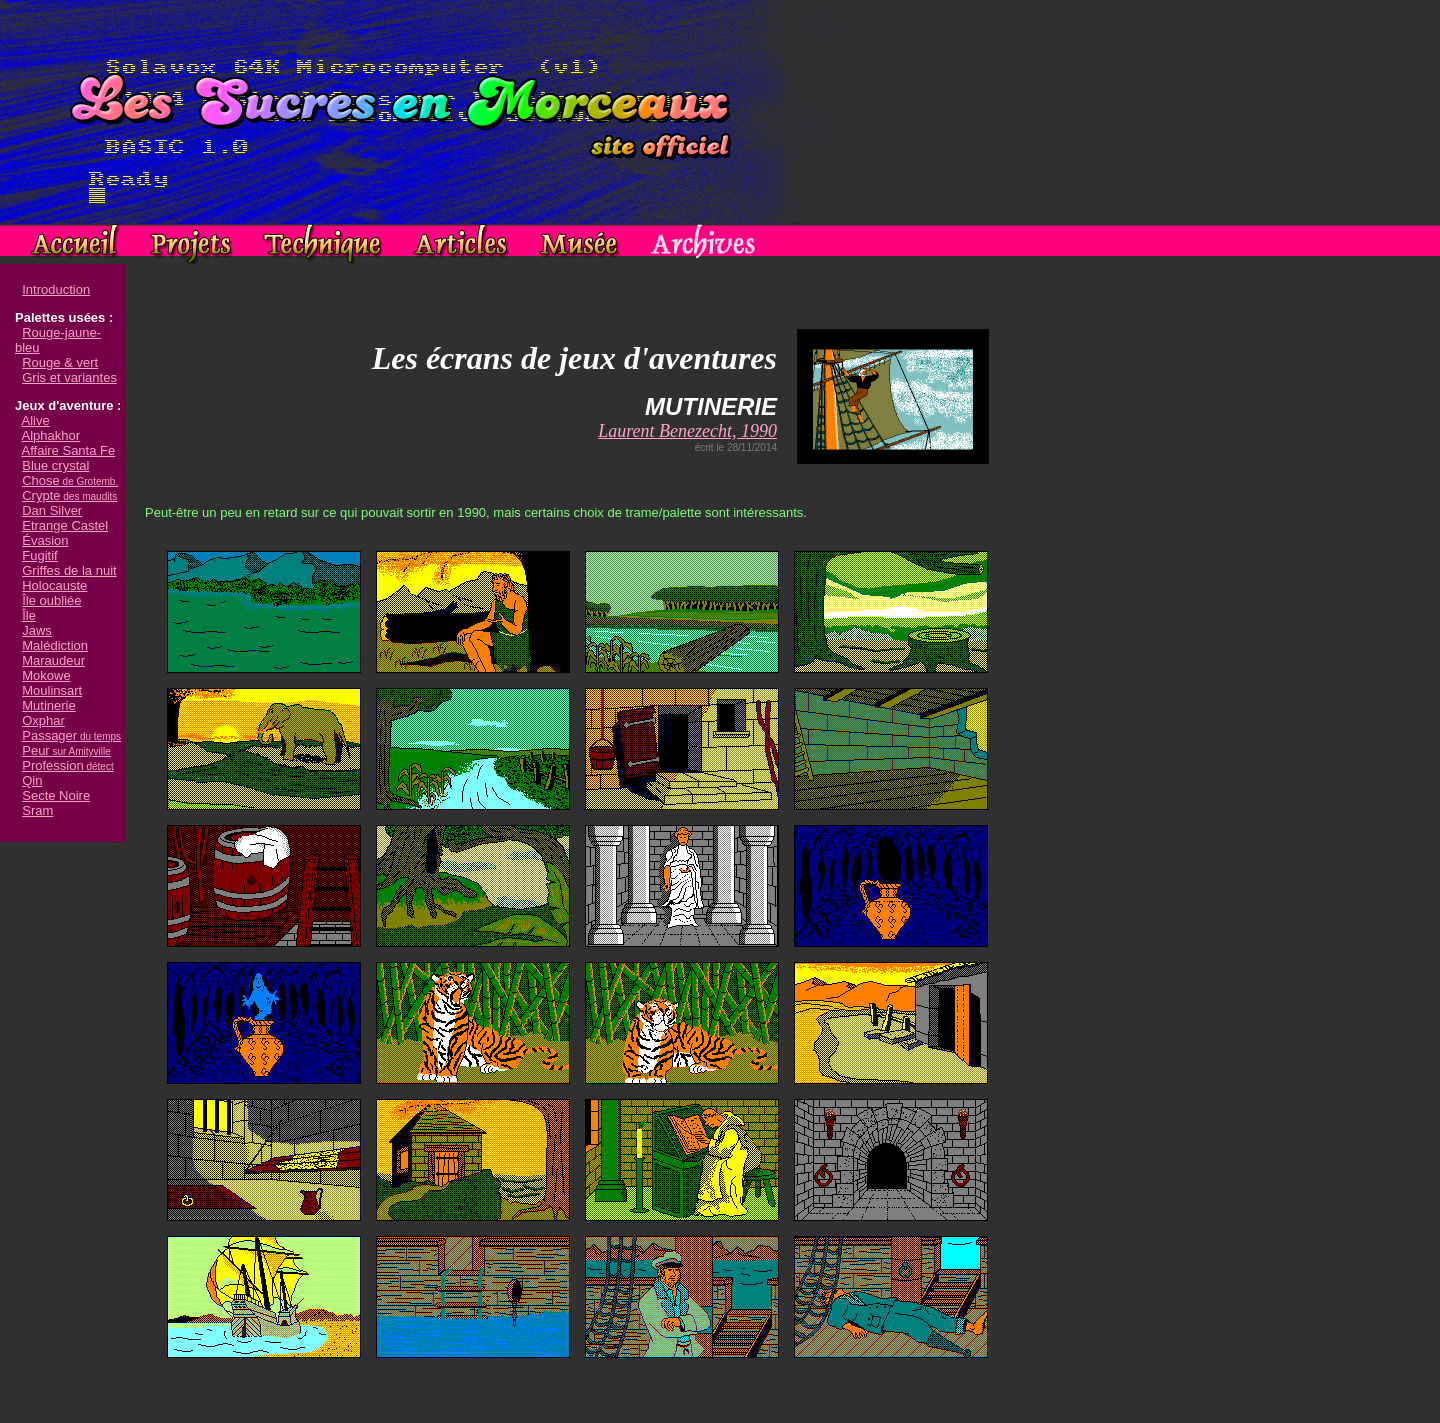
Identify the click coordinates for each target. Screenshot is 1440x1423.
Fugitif (39, 555)
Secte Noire (56, 795)
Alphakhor (51, 435)
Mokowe (46, 675)
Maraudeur (53, 660)
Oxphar (43, 720)
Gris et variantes (69, 377)
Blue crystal (55, 465)
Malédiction (55, 645)
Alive (36, 420)
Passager (71, 735)
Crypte (69, 495)
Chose (70, 480)
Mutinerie (48, 705)
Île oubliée (51, 600)
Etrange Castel (65, 525)
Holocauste (54, 585)
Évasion (45, 540)
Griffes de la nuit (69, 570)
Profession (67, 765)
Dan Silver (52, 510)
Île (29, 615)
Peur (66, 750)
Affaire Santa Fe (69, 450)
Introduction (56, 289)
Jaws (37, 630)
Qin (32, 780)
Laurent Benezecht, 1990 (687, 431)
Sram (37, 810)
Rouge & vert (60, 362)
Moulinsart (52, 690)
